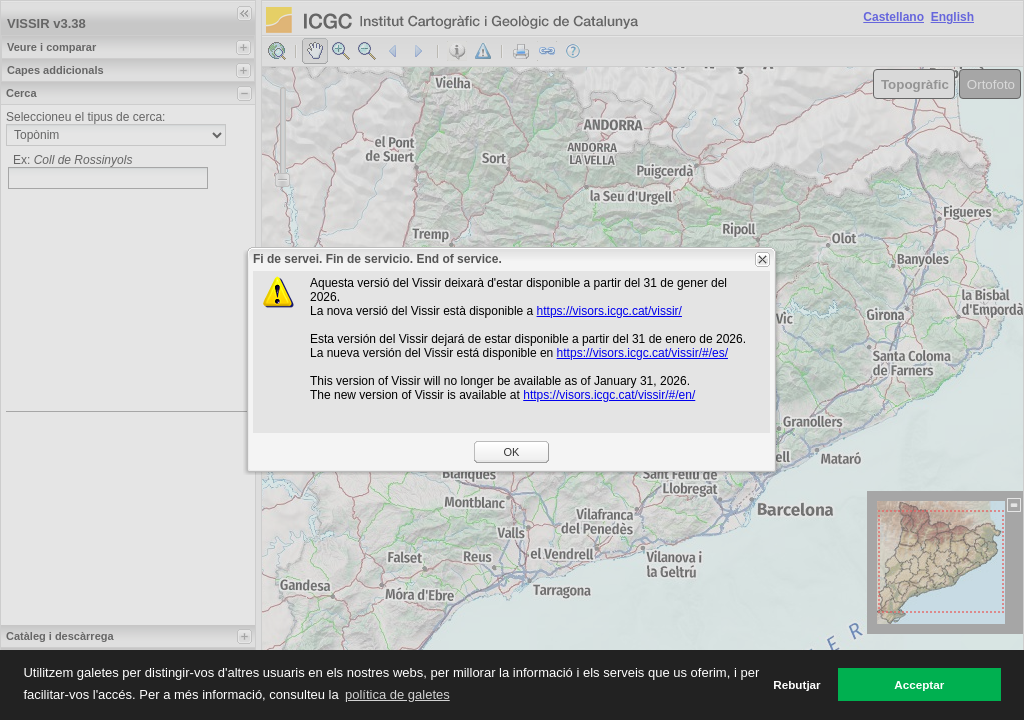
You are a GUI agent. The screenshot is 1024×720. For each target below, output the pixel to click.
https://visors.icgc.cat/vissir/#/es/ (642, 353)
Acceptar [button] (919, 684)
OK (512, 452)
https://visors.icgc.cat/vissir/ (609, 311)
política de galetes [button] (397, 694)
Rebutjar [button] (796, 684)
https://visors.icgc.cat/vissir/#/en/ (609, 395)
